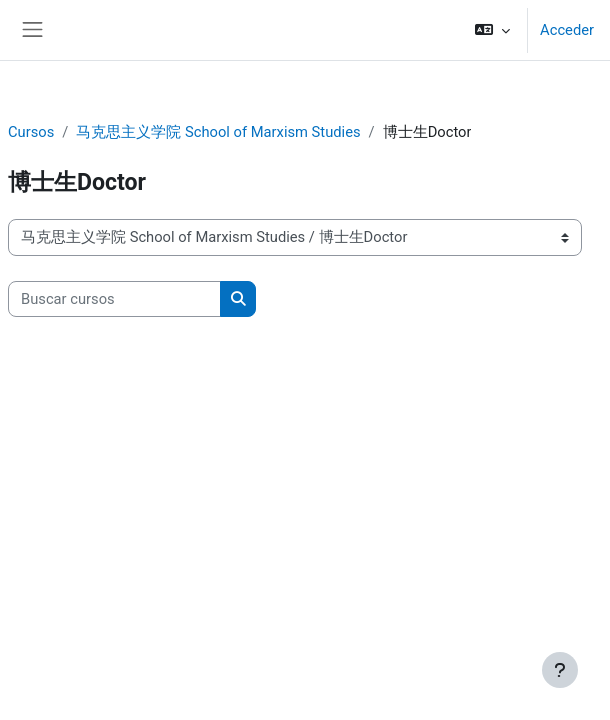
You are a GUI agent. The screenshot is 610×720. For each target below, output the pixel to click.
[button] (492, 30)
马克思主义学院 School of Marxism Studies (218, 132)
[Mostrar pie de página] (560, 670)
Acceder (567, 30)
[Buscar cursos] (114, 299)
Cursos (31, 132)
